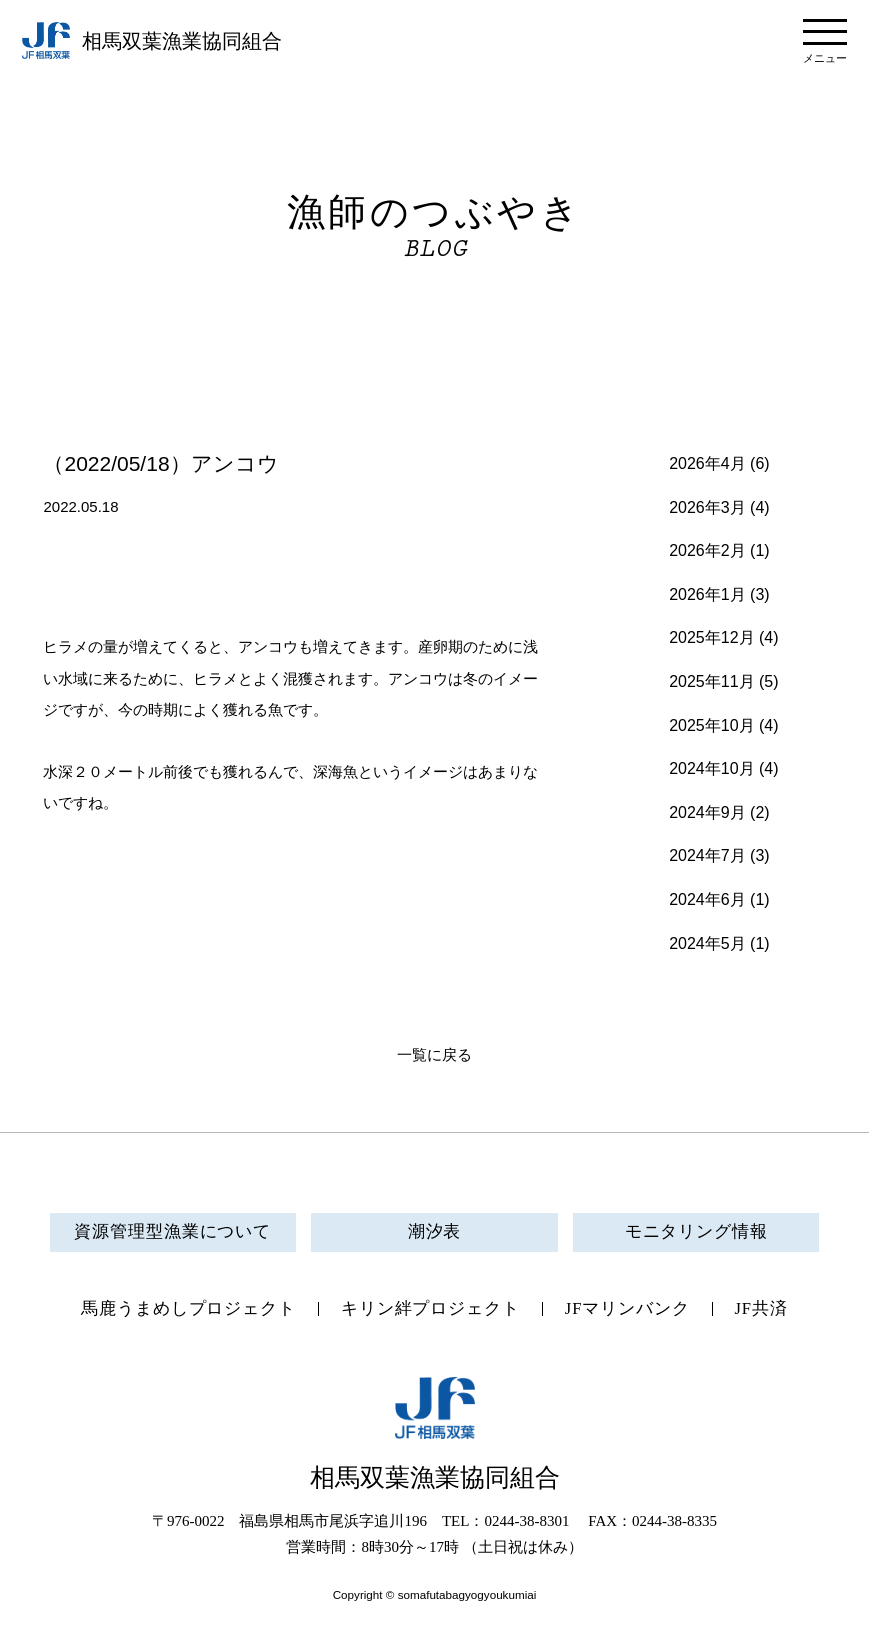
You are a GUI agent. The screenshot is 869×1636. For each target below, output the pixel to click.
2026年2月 (707, 550)
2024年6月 (707, 899)
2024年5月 (707, 943)
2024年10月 (711, 768)
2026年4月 (707, 463)
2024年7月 (707, 855)
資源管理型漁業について (172, 1232)
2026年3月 (707, 507)
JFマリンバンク (626, 1309)
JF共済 (762, 1309)
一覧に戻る (434, 1055)
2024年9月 (707, 812)
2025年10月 (711, 725)
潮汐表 (435, 1232)
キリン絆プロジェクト (429, 1309)
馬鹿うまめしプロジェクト (188, 1309)
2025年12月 (711, 637)
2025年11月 (711, 681)
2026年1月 (707, 594)
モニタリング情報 (696, 1232)
